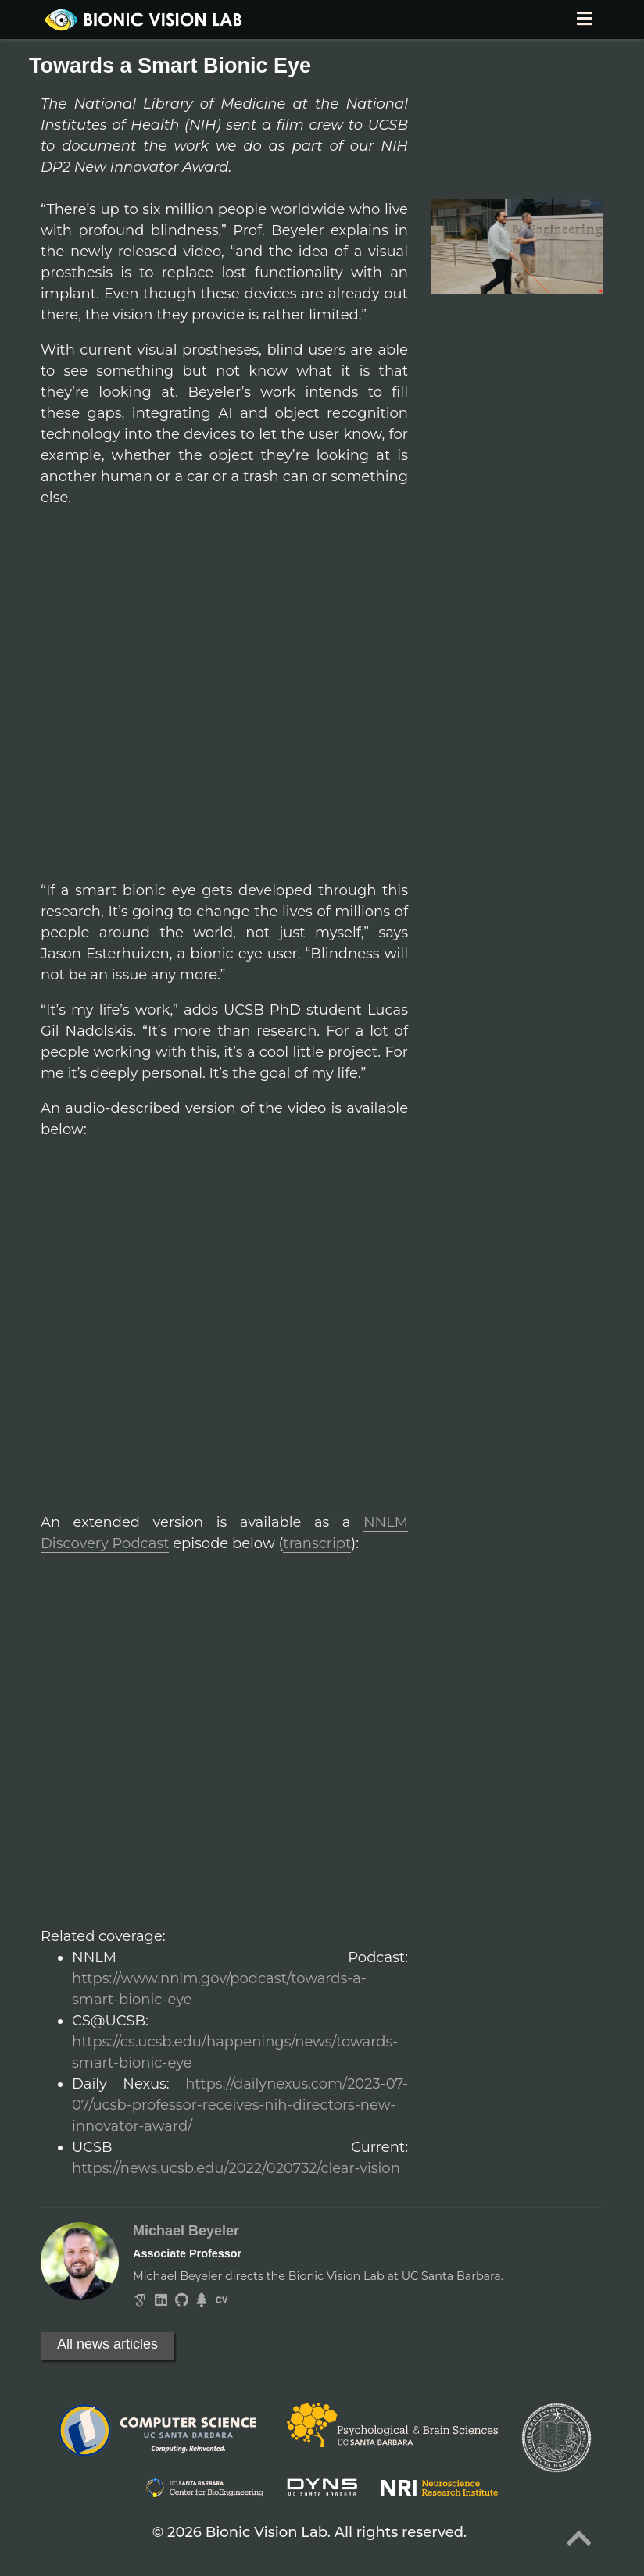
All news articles (107, 2344)
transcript (317, 1543)
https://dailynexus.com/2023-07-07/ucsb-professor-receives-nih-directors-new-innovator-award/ (240, 2105)
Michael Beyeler (186, 2231)
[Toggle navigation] (584, 20)
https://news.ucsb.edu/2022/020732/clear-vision (236, 2168)
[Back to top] (579, 2544)
